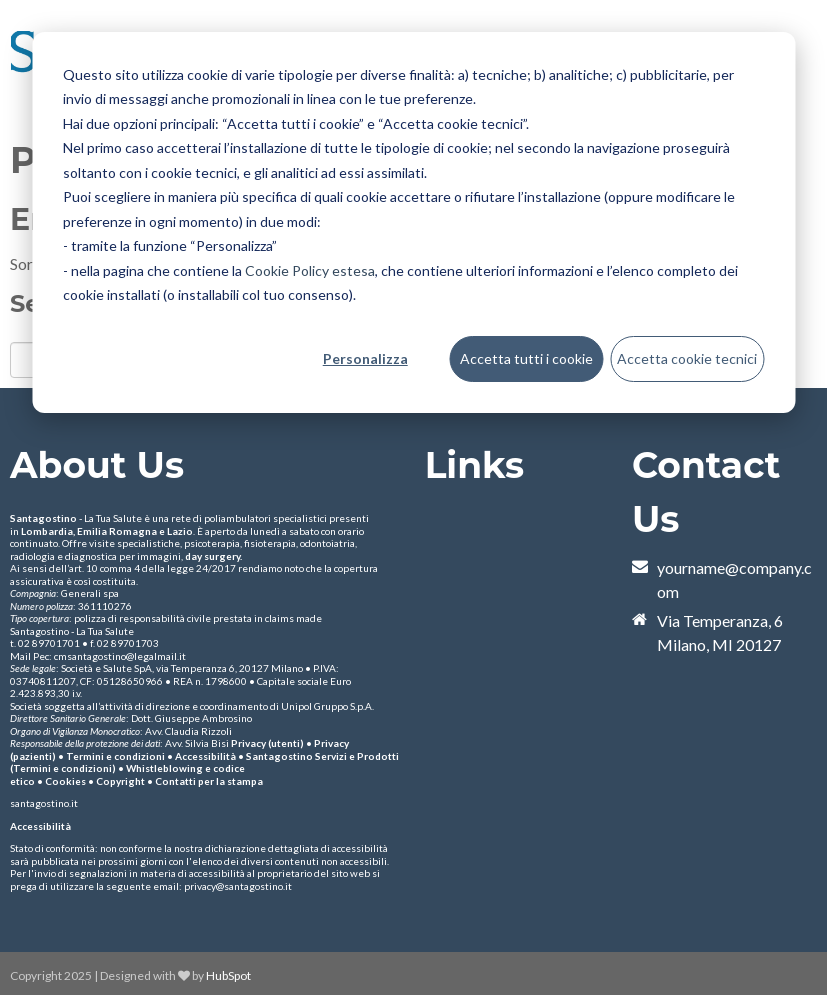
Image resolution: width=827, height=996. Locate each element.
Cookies (65, 781)
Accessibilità (205, 756)
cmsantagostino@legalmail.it (120, 656)
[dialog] (413, 222)
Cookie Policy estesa (310, 270)
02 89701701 (49, 643)
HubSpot (228, 975)
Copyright (120, 781)
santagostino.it (44, 803)
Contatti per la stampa (209, 781)
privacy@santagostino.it (238, 886)
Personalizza (365, 358)
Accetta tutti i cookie (526, 358)
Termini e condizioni (115, 756)
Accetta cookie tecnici (687, 358)
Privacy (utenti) (267, 743)
